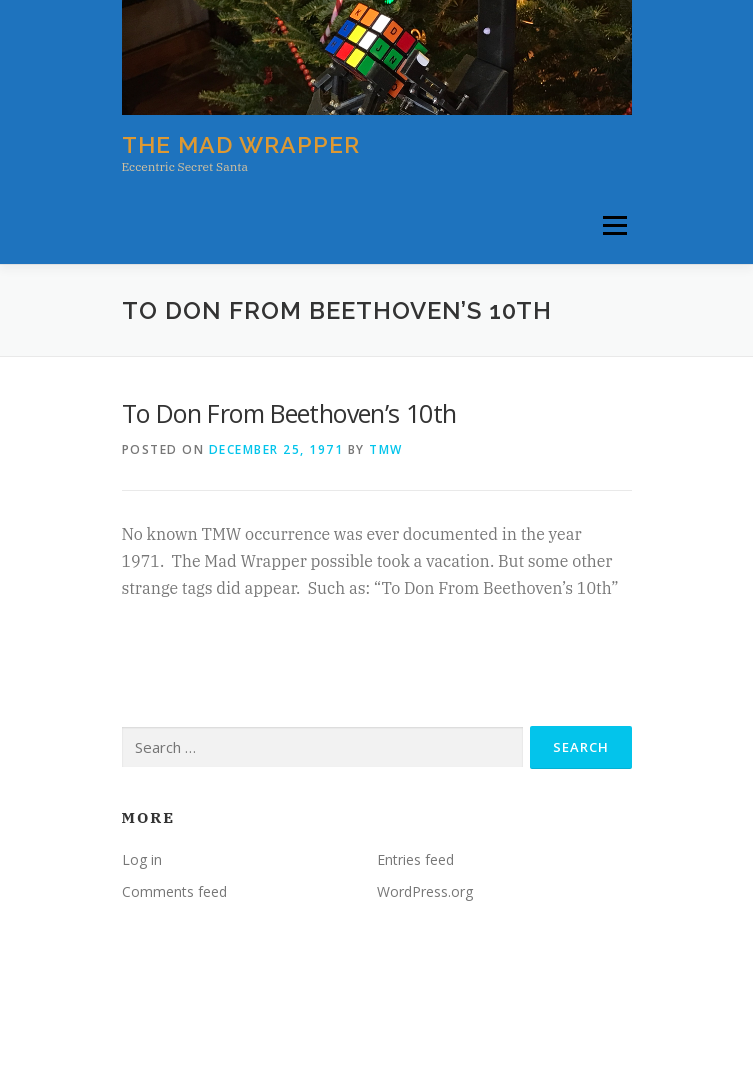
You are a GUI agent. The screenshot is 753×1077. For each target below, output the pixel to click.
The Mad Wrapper (241, 144)
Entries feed (415, 859)
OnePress (422, 1030)
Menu (613, 226)
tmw (386, 449)
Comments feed (174, 891)
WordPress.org (425, 891)
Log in (142, 859)
